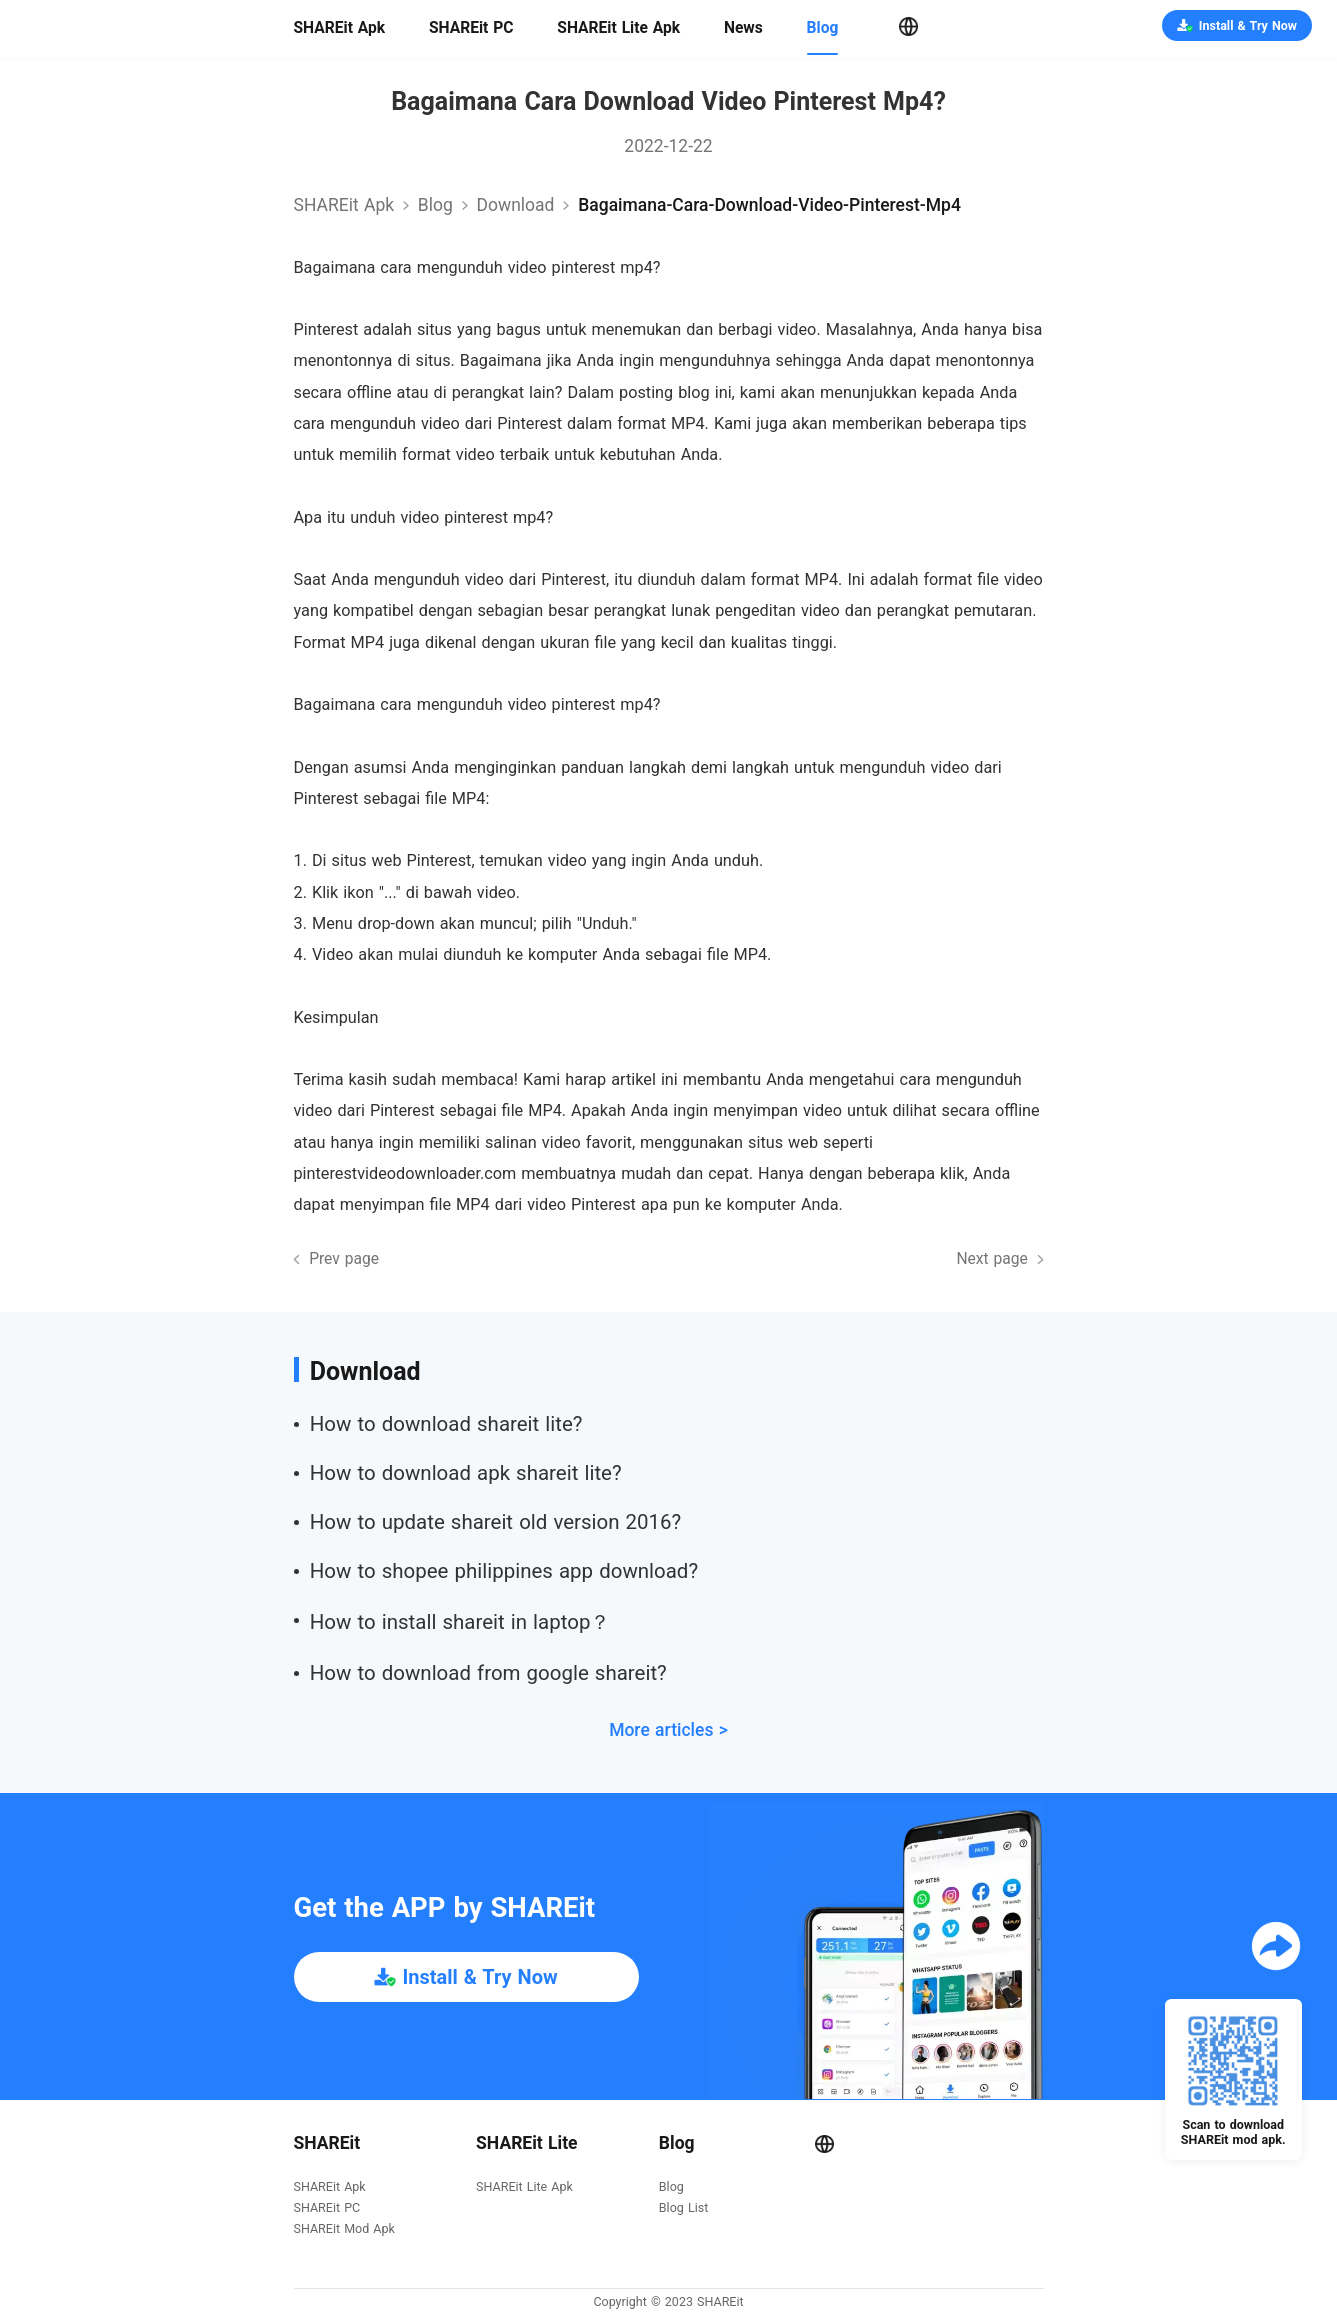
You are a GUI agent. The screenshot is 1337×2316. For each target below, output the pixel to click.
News (743, 28)
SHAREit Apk (340, 28)
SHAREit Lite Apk (618, 28)
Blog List (683, 2208)
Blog (823, 28)
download (516, 205)
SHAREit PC (471, 28)
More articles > (668, 1730)
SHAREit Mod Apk (344, 2229)
